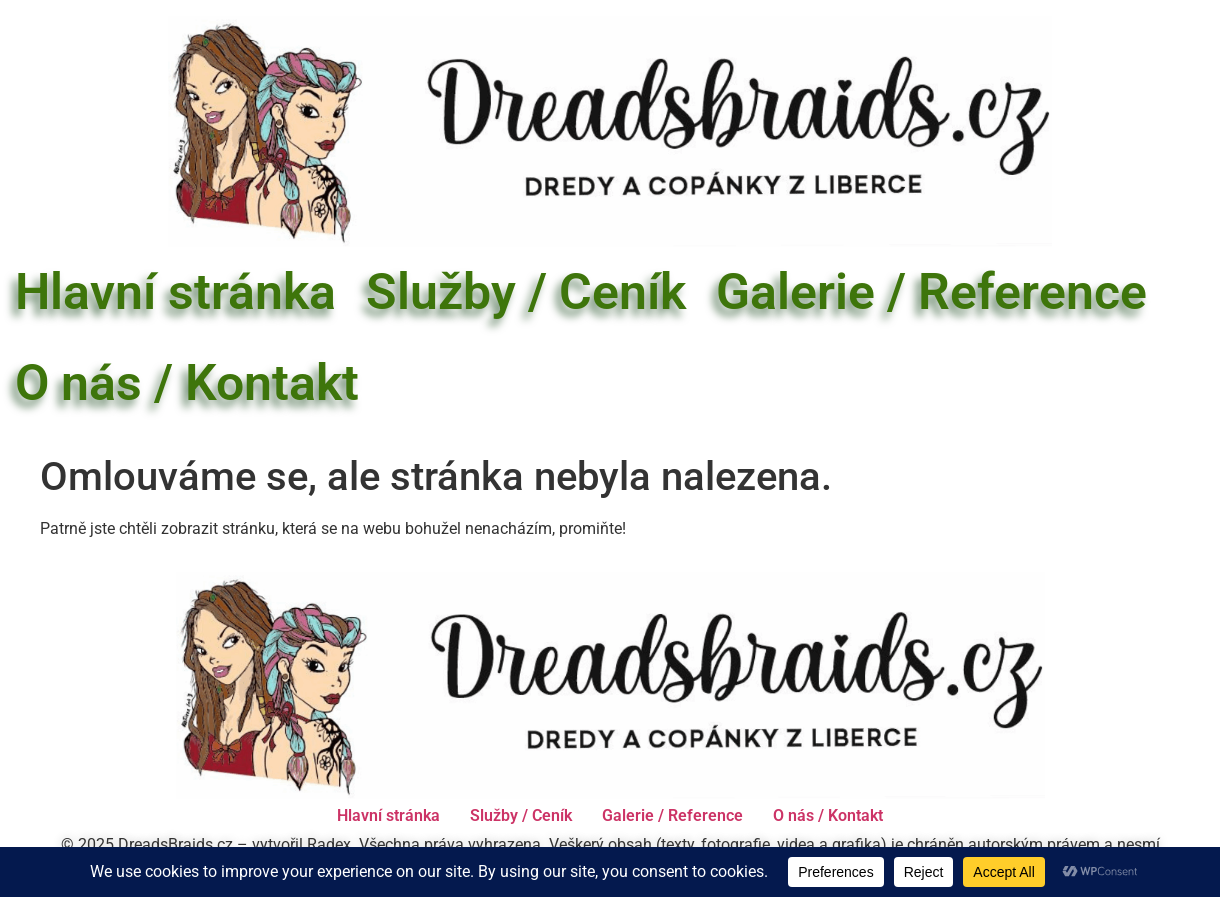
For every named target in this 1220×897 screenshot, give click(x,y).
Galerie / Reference (931, 292)
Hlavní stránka (175, 292)
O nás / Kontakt (187, 383)
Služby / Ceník (526, 292)
